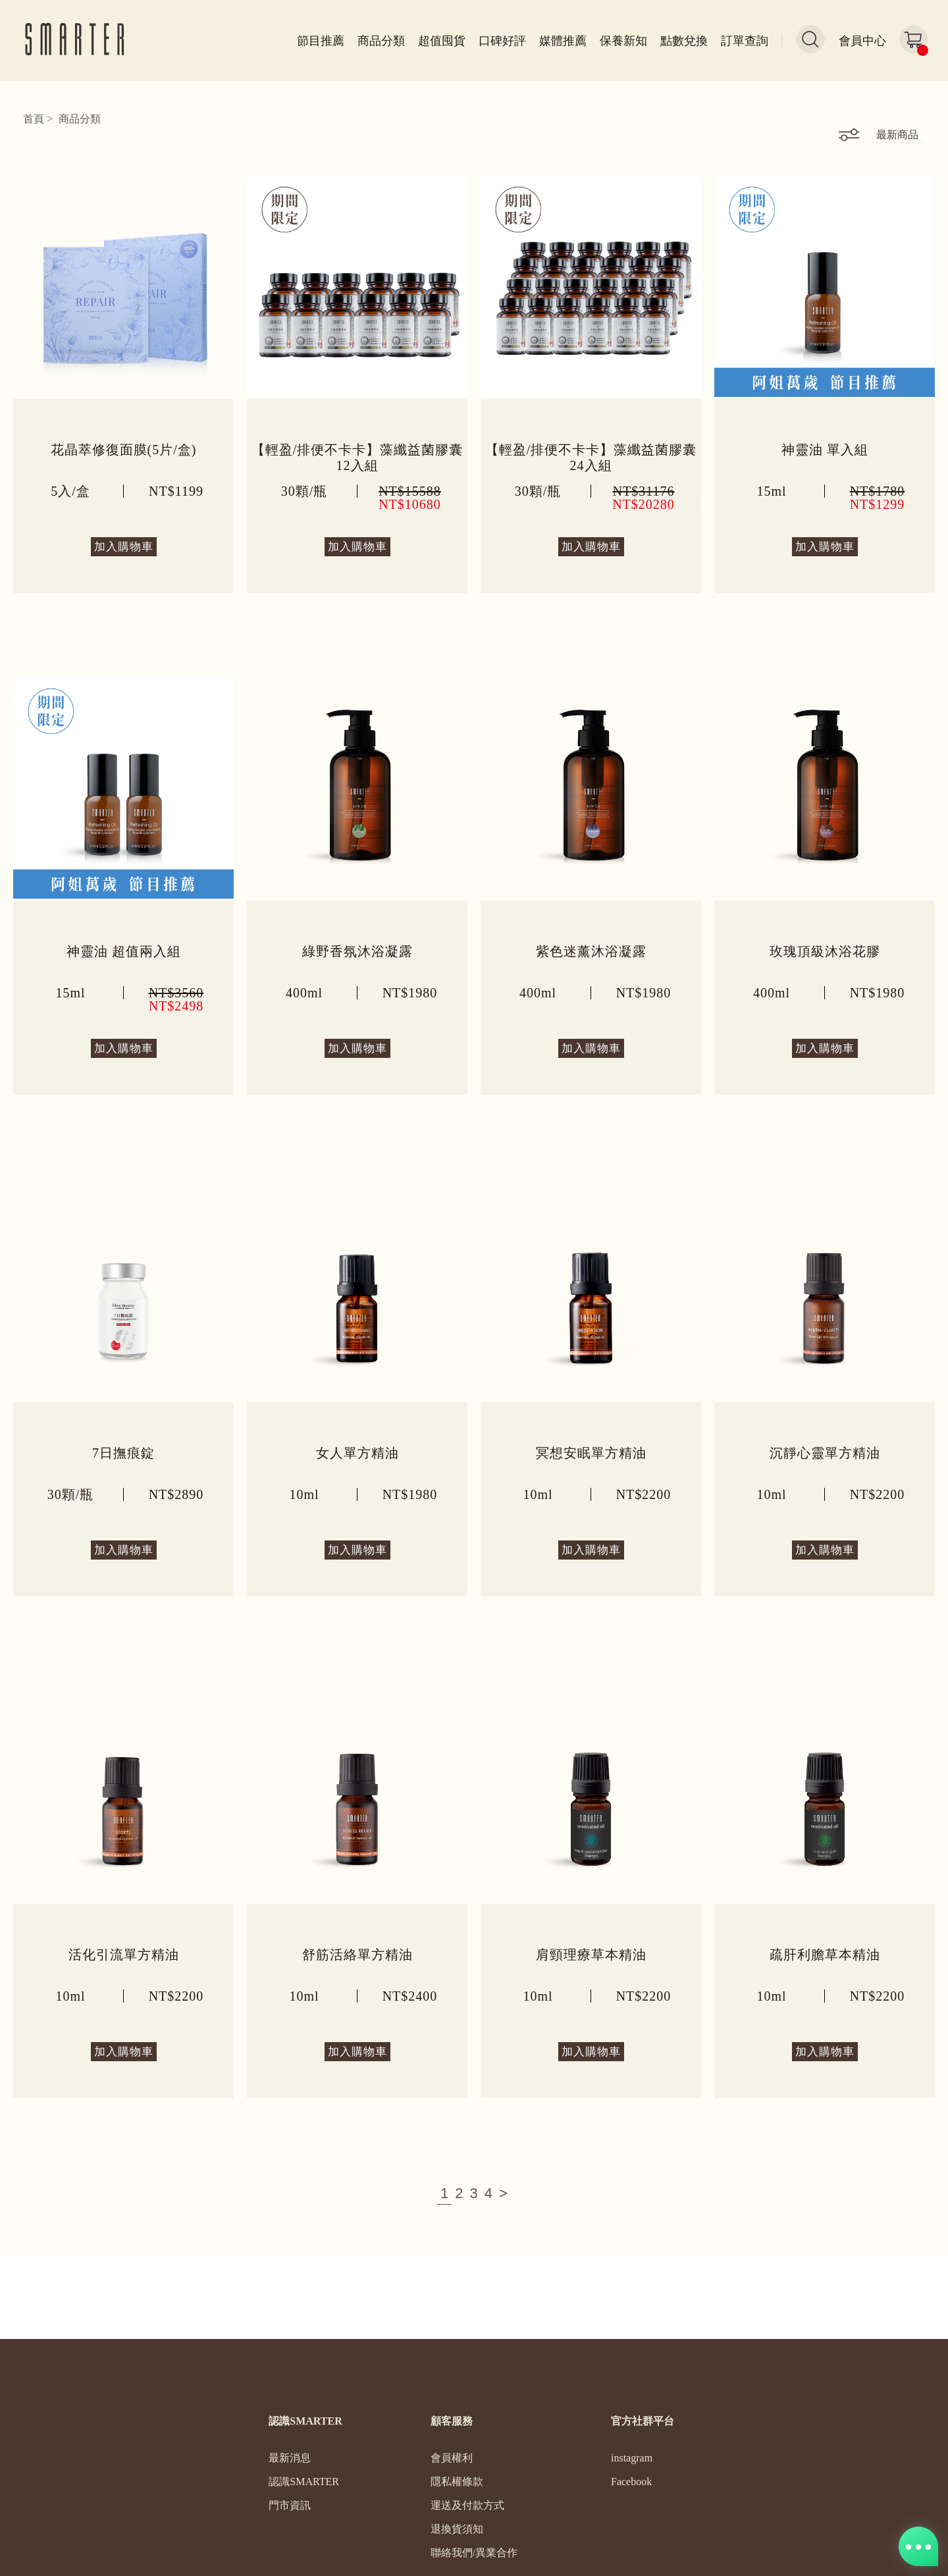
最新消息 (290, 2458)
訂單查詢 (744, 40)
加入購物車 (123, 546)
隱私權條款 (457, 2482)
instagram (631, 2458)
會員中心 (862, 40)
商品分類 (381, 40)
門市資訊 (290, 2505)
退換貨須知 (457, 2529)
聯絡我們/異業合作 (474, 2553)
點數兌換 (684, 40)
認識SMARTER (304, 2482)
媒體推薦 (563, 40)
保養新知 (623, 40)
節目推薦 (320, 40)
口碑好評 (502, 40)
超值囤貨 (441, 40)
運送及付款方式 (467, 2505)
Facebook (631, 2482)
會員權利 (452, 2458)
